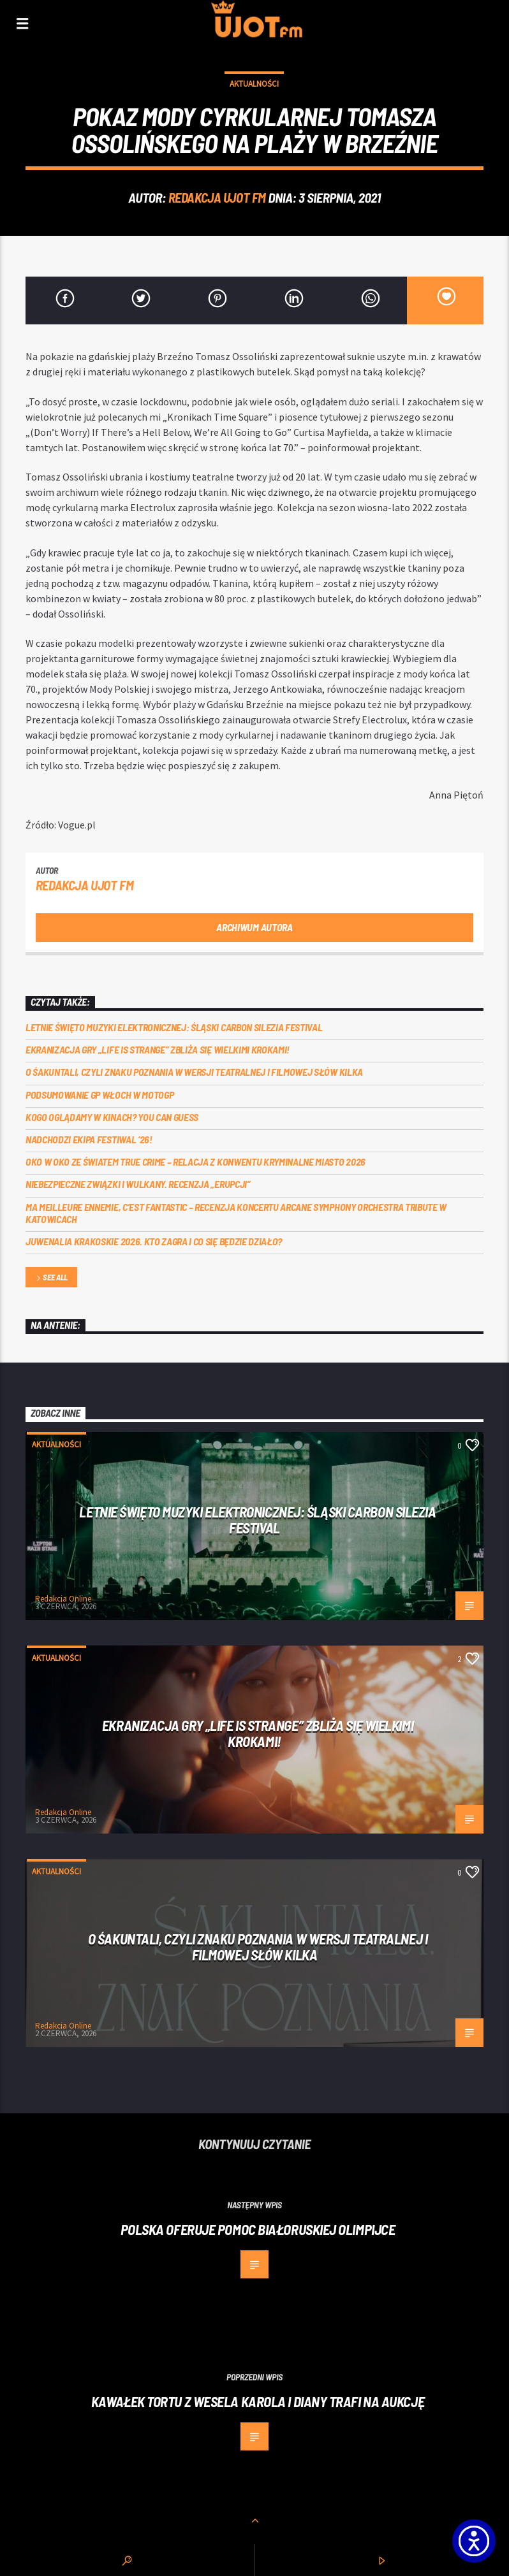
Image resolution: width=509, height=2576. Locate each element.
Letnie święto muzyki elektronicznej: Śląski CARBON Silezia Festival (174, 1027)
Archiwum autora (254, 927)
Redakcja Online (63, 1598)
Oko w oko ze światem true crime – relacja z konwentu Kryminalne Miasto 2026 (195, 1161)
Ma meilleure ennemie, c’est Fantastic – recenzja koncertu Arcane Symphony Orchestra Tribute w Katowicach (236, 1213)
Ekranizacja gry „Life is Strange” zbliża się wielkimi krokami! (158, 1049)
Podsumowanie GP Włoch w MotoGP (99, 1095)
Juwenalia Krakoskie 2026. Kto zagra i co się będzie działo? (154, 1241)
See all (51, 1278)
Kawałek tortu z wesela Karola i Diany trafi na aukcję (257, 2401)
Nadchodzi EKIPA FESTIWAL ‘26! (89, 1139)
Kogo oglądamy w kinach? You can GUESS (112, 1117)
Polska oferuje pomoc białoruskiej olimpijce (258, 2229)
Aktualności (254, 83)
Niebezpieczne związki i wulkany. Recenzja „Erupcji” (138, 1184)
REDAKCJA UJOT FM (217, 197)
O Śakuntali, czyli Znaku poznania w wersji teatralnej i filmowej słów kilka (194, 1072)
